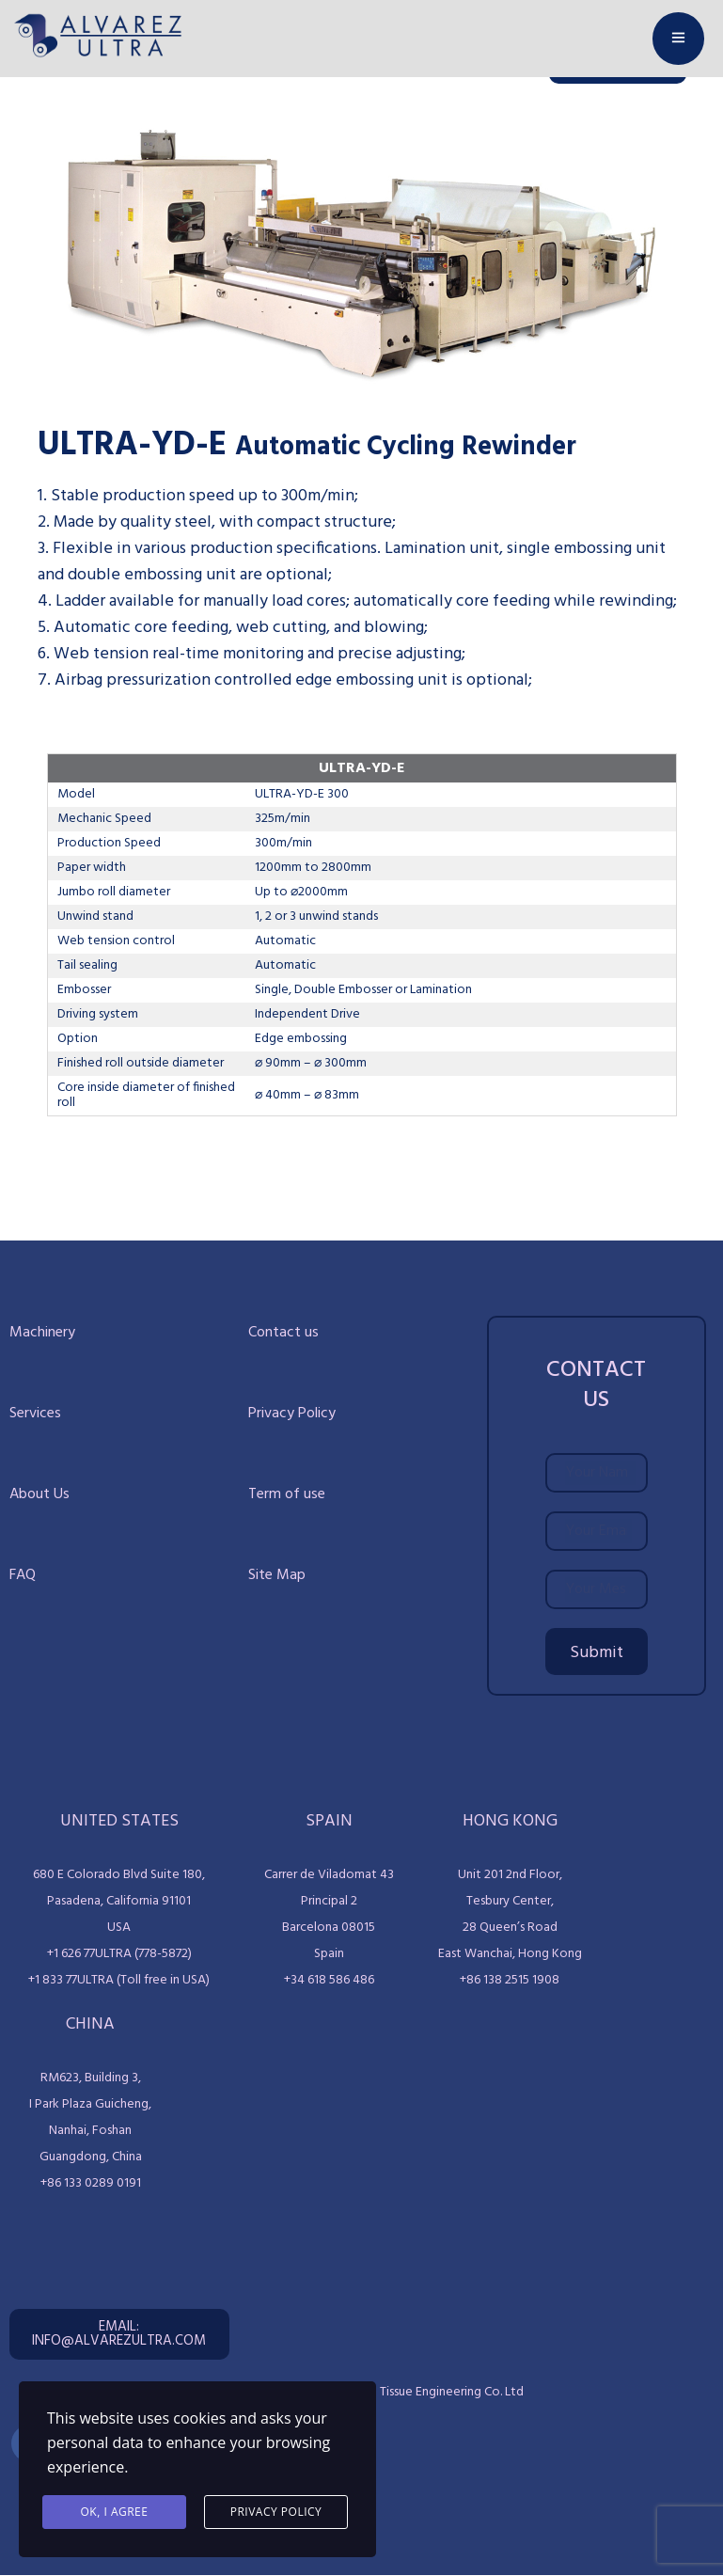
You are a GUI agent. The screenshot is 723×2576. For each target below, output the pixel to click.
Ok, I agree (115, 2512)
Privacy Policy (292, 1413)
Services (35, 1413)
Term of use (286, 1494)
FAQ (22, 1575)
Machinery (42, 1332)
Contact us (283, 1332)
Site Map (277, 1575)
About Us (39, 1494)
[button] (119, 2334)
